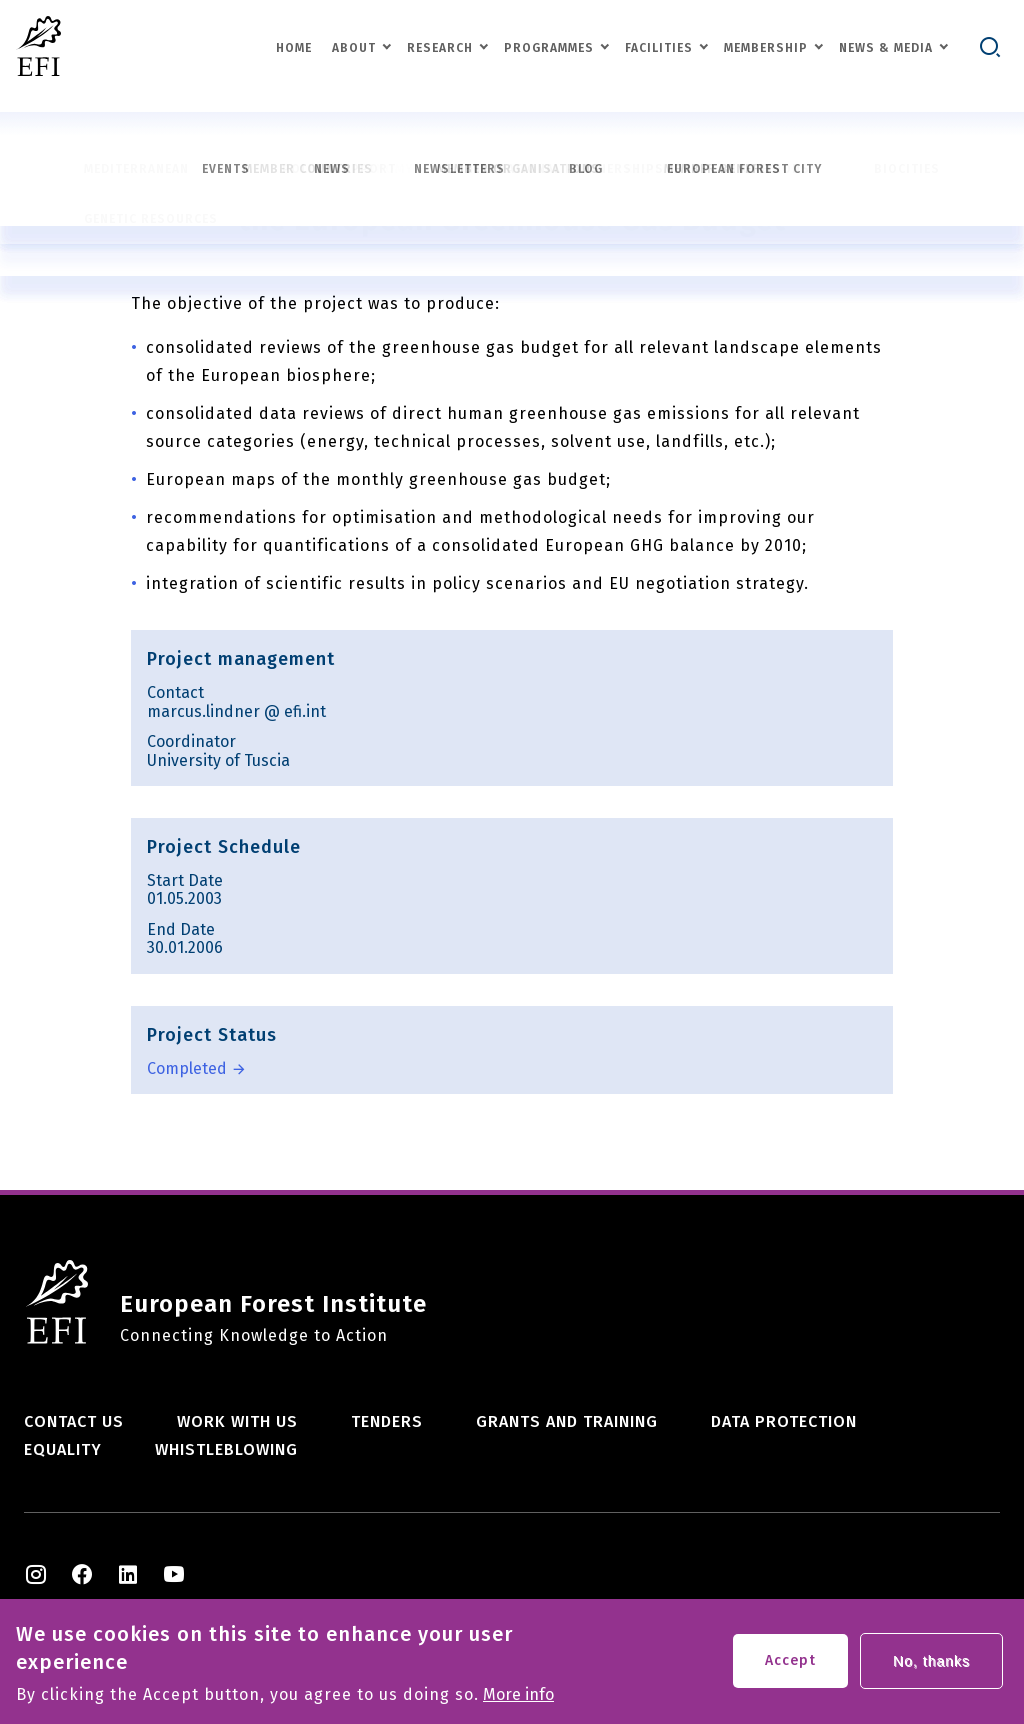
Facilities (659, 48)
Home (294, 48)
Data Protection (784, 1421)
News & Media (886, 48)
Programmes (549, 48)
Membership (766, 48)
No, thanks (931, 1667)
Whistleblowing (226, 1449)
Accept (790, 1666)
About (354, 48)
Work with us (237, 1421)
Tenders (387, 1421)
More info (518, 1701)
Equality (63, 1449)
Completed (187, 1069)
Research (440, 48)
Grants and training (567, 1421)
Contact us (74, 1421)
